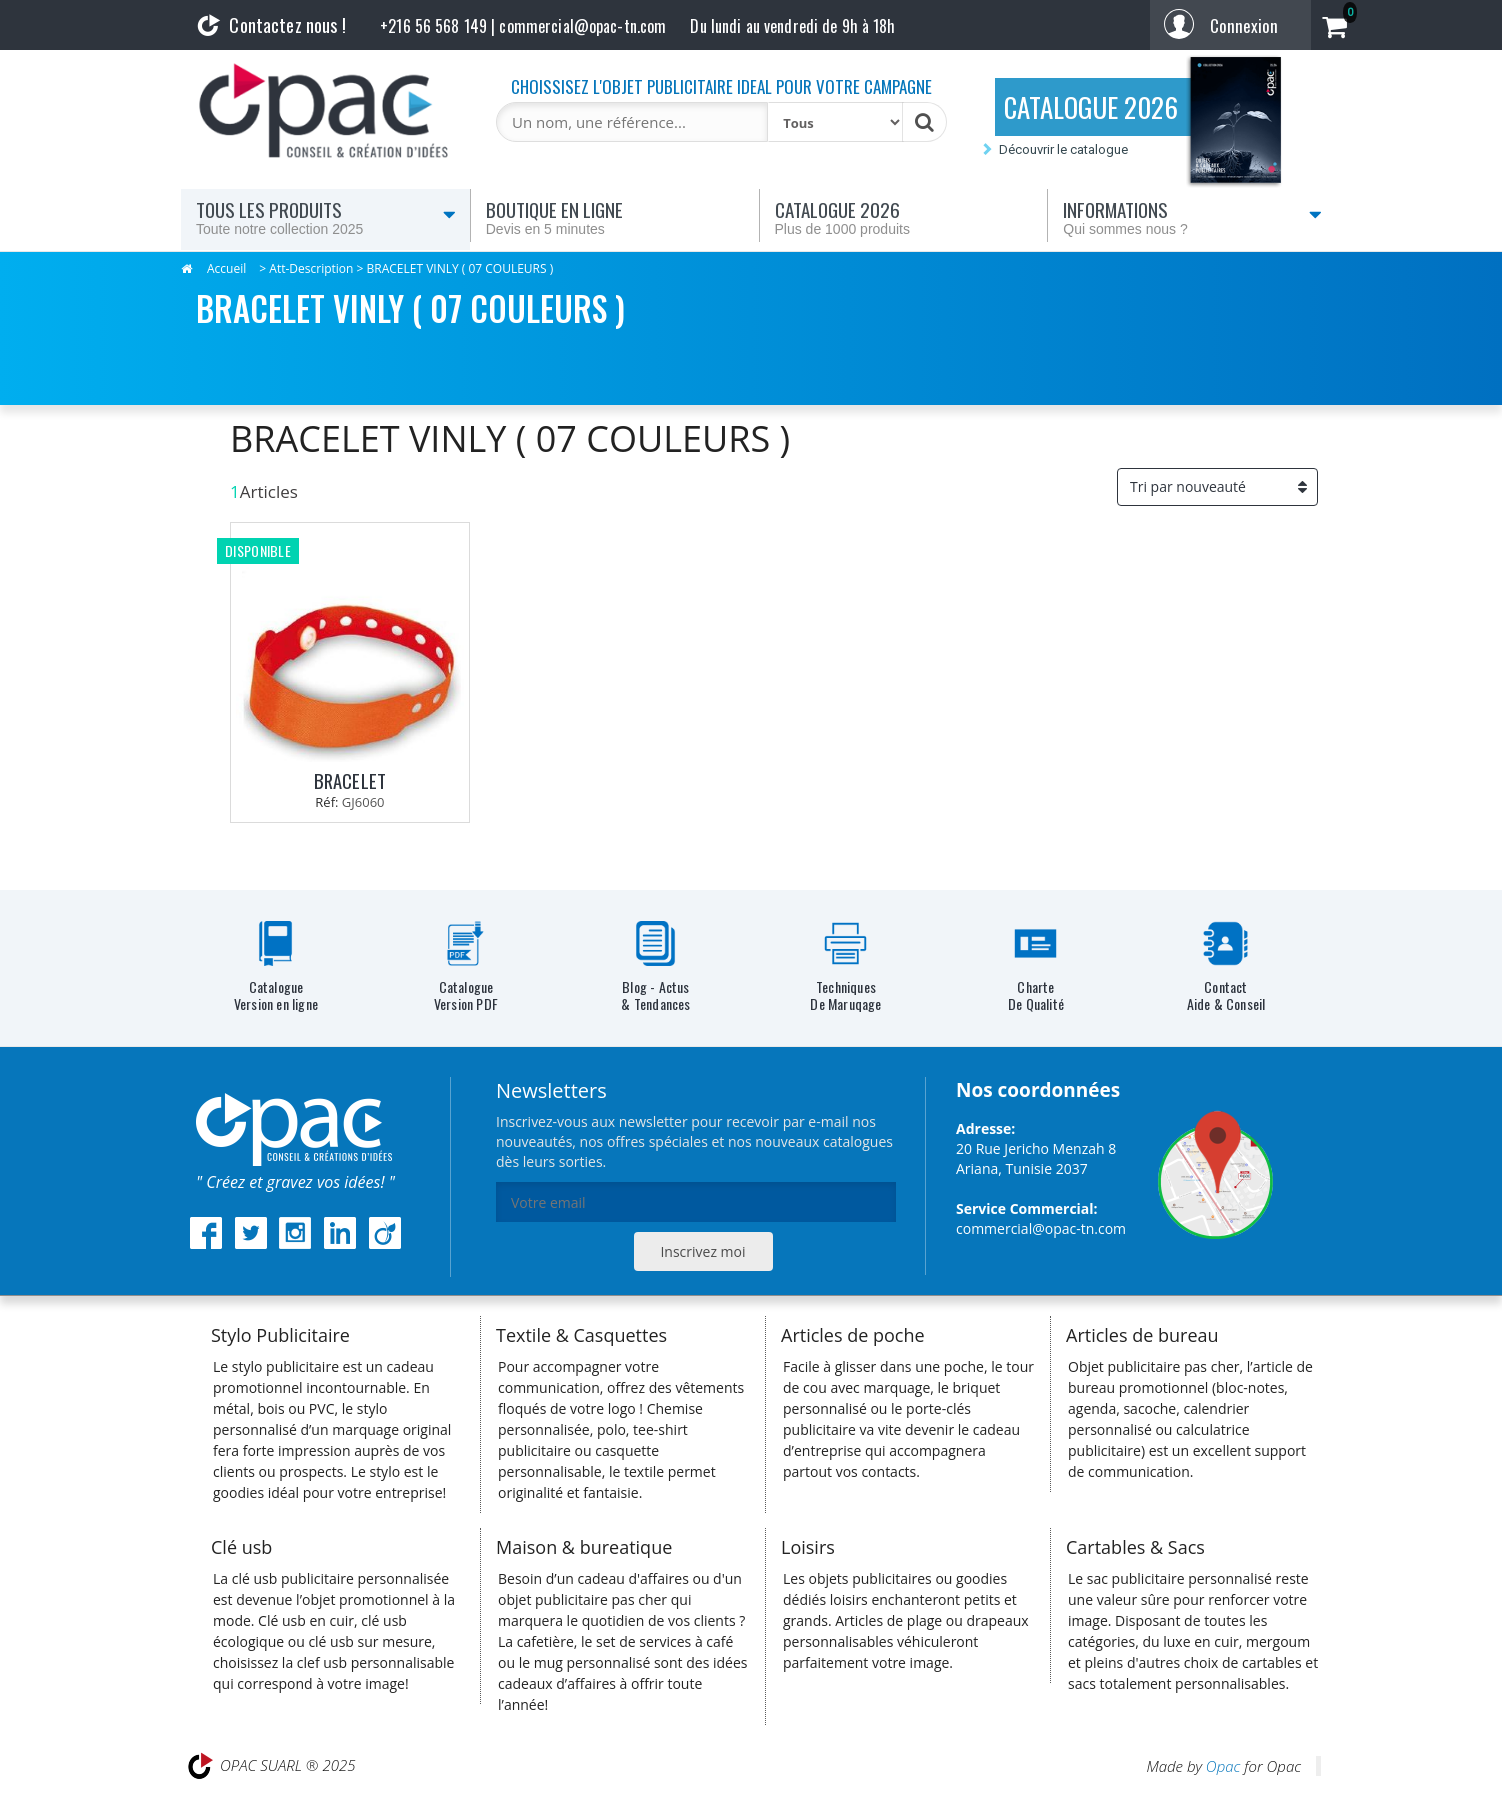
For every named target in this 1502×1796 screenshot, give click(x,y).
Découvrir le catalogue (1063, 149)
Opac (1223, 1766)
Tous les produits (326, 217)
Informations (1192, 217)
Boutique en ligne (615, 217)
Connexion (1244, 25)
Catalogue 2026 (904, 217)
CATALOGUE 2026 (1091, 107)
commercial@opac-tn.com (1041, 1228)
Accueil (226, 268)
